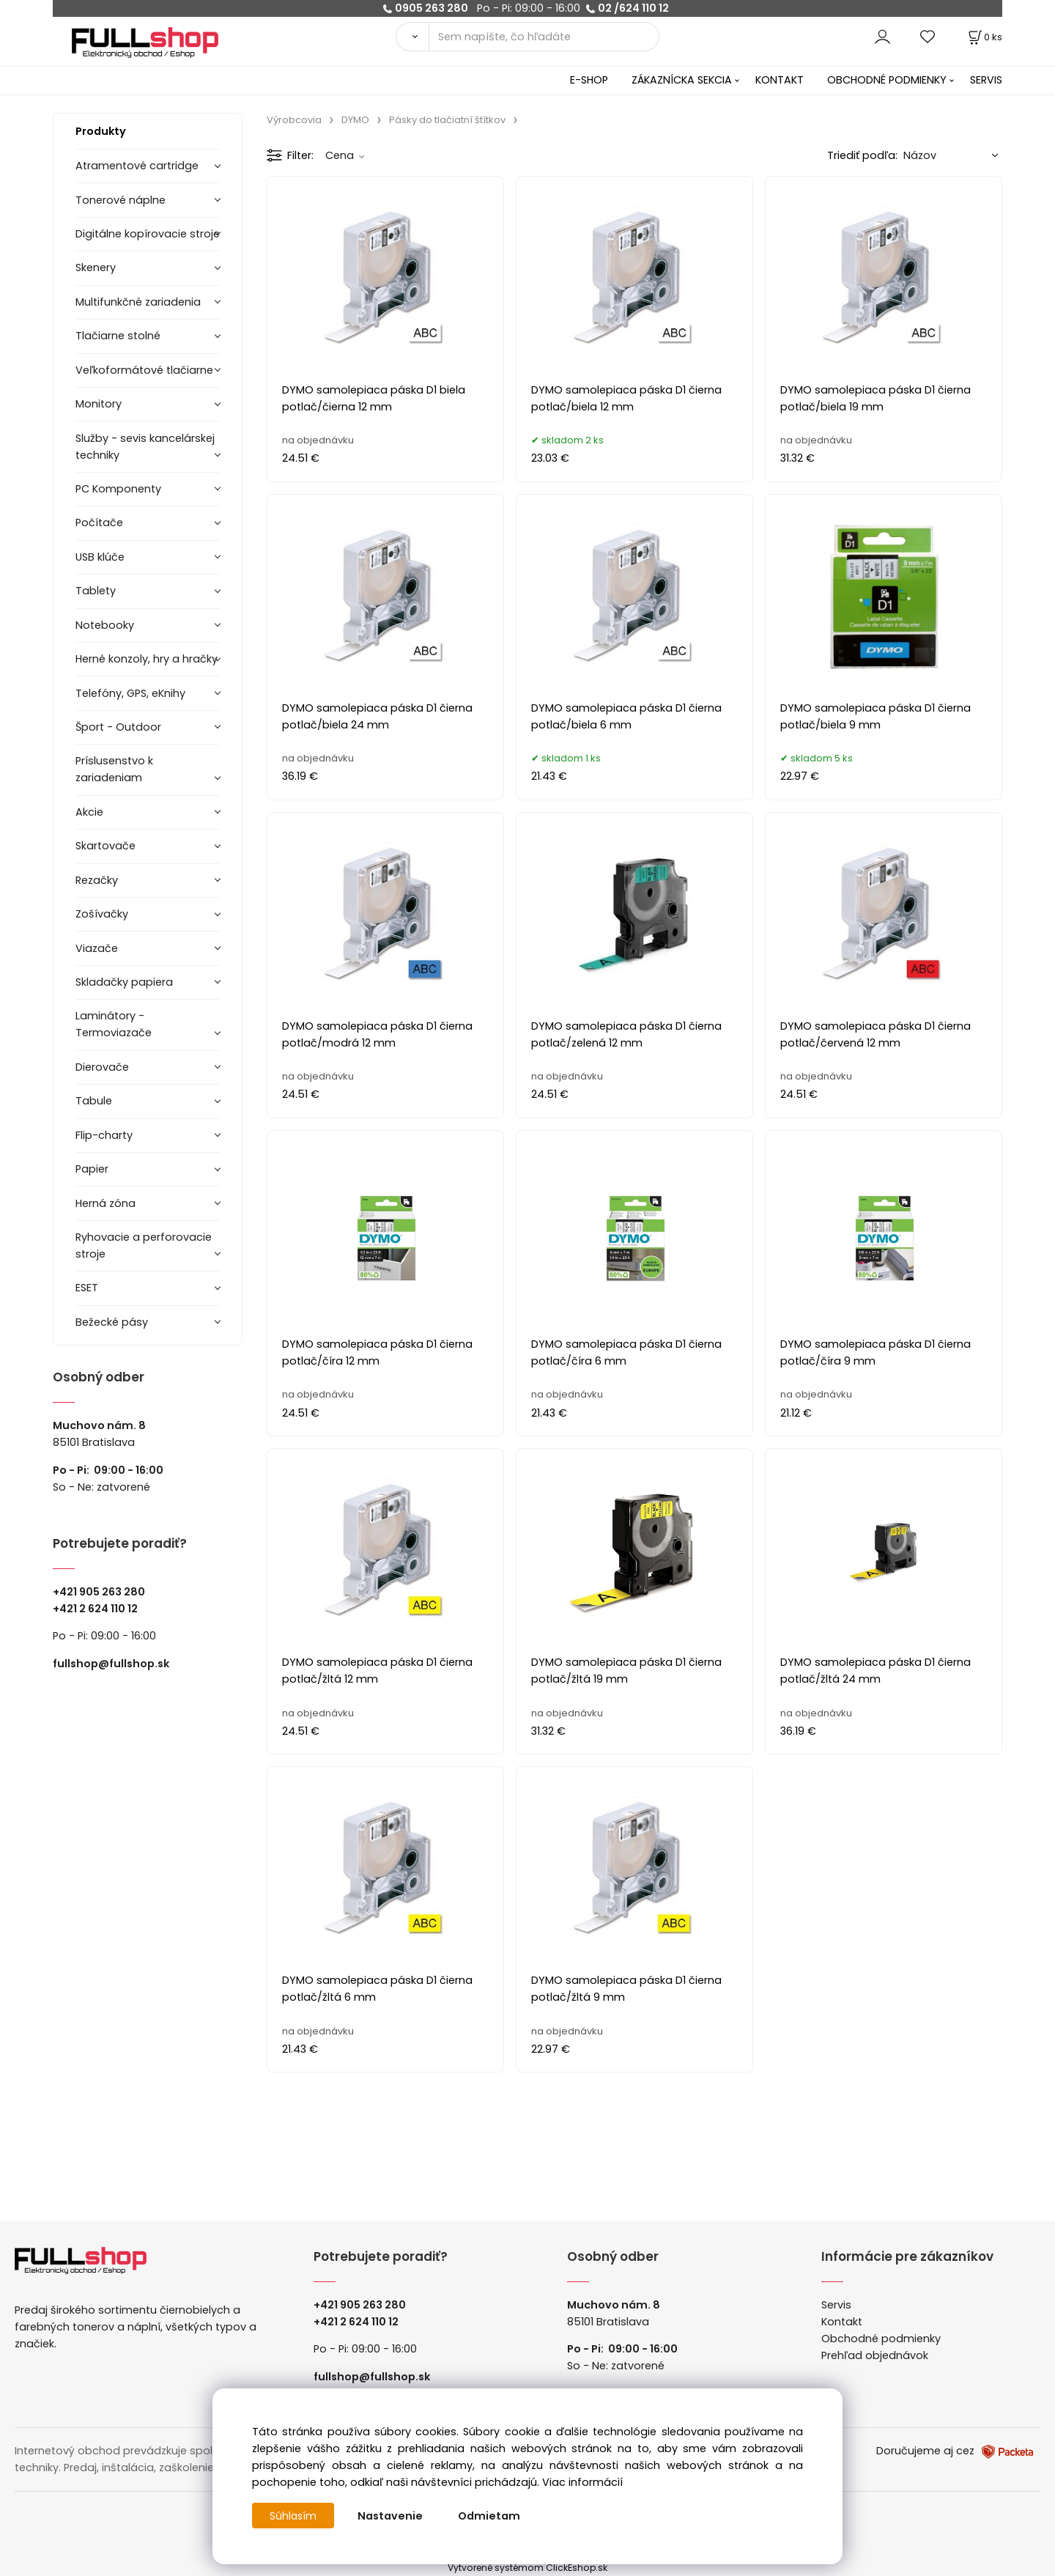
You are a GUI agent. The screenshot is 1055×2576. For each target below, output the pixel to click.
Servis (836, 2305)
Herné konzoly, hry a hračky (146, 659)
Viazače (96, 948)
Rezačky (96, 880)
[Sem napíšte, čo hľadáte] (544, 36)
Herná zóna (105, 1203)
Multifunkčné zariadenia (138, 302)
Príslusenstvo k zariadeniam (114, 769)
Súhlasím (294, 2516)
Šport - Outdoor (118, 727)
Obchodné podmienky (881, 2338)
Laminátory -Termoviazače (113, 1024)
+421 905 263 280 (99, 1591)
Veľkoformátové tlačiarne (144, 370)
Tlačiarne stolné (117, 335)
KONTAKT (779, 80)
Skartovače (105, 845)
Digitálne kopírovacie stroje (147, 233)
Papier (91, 1169)
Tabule (93, 1100)
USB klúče (100, 557)
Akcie (89, 812)
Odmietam (490, 2516)
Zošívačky (101, 914)
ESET (86, 1287)
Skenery (95, 267)
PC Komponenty (118, 488)
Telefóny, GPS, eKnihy (130, 693)
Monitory (98, 403)
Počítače (99, 522)
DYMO (355, 120)
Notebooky (104, 625)
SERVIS (986, 80)
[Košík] (984, 37)
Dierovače (102, 1067)
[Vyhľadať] (412, 36)
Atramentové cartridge (137, 165)
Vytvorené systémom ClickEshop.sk (527, 2567)
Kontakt (841, 2321)
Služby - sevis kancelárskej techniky (145, 446)
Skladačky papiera (124, 982)
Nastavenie (391, 2516)
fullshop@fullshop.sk (111, 1663)
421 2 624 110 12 (98, 1608)
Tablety (95, 590)
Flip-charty (104, 1135)
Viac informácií (582, 2482)
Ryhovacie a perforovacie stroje (143, 1245)
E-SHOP (589, 80)
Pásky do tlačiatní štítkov (447, 120)
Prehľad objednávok (874, 2355)
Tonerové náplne (120, 200)
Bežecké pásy (111, 1322)
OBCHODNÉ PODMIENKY (887, 80)
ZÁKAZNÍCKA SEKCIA (682, 80)
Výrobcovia (294, 120)
